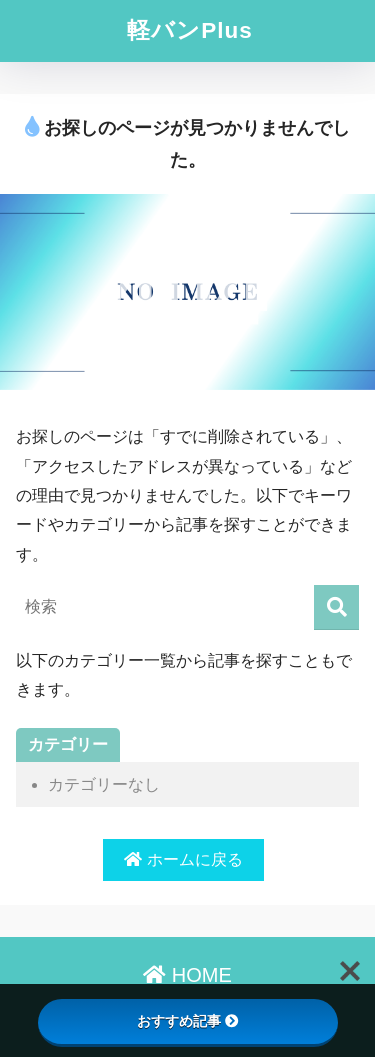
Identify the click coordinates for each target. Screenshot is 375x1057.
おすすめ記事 (188, 1021)
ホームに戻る (183, 859)
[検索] (336, 607)
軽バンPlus (190, 30)
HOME (187, 975)
